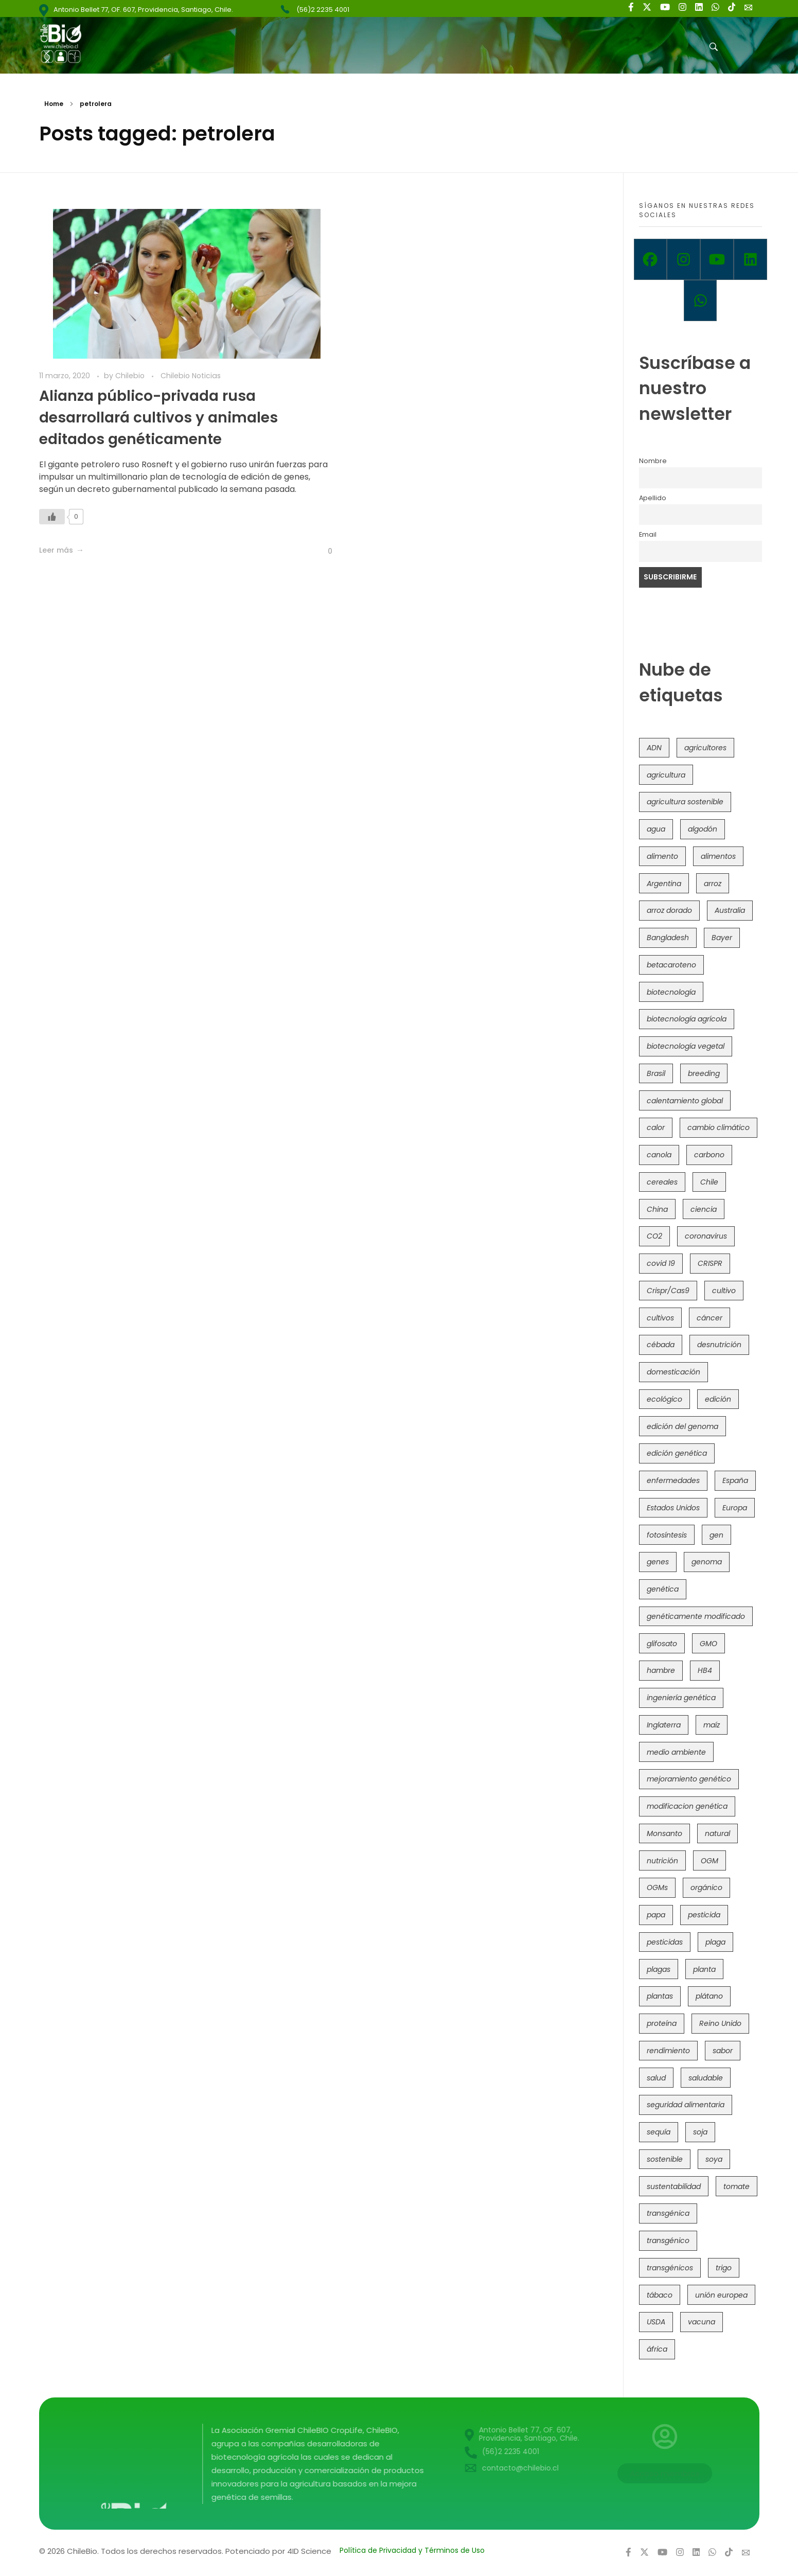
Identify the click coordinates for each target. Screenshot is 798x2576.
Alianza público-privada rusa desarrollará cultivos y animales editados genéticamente (158, 417)
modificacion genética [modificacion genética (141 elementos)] (687, 1806)
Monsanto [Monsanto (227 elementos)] (664, 1833)
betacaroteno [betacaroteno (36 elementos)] (671, 965)
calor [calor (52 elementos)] (656, 1127)
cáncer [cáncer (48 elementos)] (709, 1318)
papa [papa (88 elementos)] (656, 1915)
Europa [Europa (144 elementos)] (734, 1508)
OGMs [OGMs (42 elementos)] (657, 1887)
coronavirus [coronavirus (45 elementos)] (706, 1236)
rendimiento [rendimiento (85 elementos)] (668, 2050)
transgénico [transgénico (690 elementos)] (668, 2240)
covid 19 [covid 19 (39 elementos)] (661, 1263)
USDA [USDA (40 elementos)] (656, 2322)
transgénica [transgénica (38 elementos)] (668, 2213)
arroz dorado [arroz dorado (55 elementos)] (669, 910)
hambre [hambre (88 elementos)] (661, 1670)
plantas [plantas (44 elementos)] (660, 1996)
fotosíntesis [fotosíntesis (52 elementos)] (667, 1535)
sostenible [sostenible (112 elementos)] (665, 2159)
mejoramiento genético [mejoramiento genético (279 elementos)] (689, 1779)
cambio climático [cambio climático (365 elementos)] (718, 1127)
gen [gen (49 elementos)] (716, 1535)
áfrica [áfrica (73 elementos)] (657, 2349)
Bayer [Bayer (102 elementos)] (722, 937)
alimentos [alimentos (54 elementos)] (718, 856)
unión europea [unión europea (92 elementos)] (721, 2295)
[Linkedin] (750, 259)
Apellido (652, 497)
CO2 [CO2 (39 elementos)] (654, 1236)
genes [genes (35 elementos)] (658, 1562)
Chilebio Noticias (191, 375)
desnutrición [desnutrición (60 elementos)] (719, 1344)
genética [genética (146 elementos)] (663, 1589)
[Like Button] (52, 529)
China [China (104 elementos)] (657, 1209)
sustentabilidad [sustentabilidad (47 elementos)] (674, 2186)
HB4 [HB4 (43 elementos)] (705, 1670)
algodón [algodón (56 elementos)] (702, 829)
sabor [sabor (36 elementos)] (723, 2050)
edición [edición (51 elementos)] (718, 1399)
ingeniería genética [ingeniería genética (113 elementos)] (681, 1697)
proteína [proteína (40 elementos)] (662, 2023)
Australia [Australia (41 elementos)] (730, 910)
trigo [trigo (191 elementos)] (724, 2268)
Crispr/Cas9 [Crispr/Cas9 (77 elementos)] (668, 1290)
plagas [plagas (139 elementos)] (658, 1969)
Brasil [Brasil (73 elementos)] (656, 1073)
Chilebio (131, 375)
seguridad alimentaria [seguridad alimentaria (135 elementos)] (685, 2104)
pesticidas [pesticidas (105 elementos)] (665, 1942)
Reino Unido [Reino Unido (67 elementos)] (720, 2023)
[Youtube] (717, 259)
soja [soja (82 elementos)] (700, 2132)
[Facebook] (650, 259)
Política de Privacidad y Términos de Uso (412, 2550)
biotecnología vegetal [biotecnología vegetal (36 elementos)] (685, 1046)
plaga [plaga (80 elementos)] (715, 1942)
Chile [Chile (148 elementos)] (709, 1182)
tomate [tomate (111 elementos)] (736, 2186)
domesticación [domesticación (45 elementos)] (673, 1372)
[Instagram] (683, 259)
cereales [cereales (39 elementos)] (662, 1182)
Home (53, 103)
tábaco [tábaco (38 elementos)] (659, 2295)
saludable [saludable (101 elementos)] (705, 2078)
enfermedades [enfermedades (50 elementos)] (673, 1480)
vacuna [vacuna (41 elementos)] (701, 2322)
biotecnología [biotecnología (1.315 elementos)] (671, 992)
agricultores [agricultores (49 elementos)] (705, 748)
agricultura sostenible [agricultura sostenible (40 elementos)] (685, 802)
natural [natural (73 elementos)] (717, 1833)
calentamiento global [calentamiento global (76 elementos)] (685, 1101)
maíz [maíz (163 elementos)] (711, 1725)
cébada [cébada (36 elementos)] (661, 1344)
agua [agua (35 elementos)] (656, 829)
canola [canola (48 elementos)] (659, 1155)
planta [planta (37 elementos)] (704, 1969)
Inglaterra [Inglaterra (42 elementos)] (664, 1725)
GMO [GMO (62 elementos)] (708, 1643)
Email (648, 534)
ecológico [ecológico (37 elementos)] (664, 1399)
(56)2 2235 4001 (322, 9)
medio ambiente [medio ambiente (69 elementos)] (676, 1752)
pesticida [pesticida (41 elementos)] (704, 1915)
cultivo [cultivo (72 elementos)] (724, 1290)
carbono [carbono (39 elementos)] (709, 1155)
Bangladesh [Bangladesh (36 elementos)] (668, 937)
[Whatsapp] (700, 300)
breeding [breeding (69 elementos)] (704, 1073)
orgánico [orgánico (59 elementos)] (706, 1887)
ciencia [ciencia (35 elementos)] (703, 1209)
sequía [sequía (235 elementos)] (658, 2132)
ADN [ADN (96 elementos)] (654, 748)
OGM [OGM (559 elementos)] (709, 1861)
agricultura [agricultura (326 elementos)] (666, 775)
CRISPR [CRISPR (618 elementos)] (710, 1263)
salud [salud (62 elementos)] (656, 2078)
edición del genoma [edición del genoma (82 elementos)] (682, 1426)
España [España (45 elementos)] (735, 1480)
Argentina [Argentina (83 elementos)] (664, 883)
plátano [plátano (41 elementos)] (709, 1996)
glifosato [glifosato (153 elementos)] (662, 1643)
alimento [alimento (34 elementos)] (662, 856)
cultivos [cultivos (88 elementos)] (660, 1318)
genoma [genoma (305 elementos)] (706, 1562)
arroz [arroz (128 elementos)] (712, 883)
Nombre (653, 460)
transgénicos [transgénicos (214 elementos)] (670, 2268)
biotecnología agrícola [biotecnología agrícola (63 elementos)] (686, 1019)
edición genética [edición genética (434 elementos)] (677, 1453)
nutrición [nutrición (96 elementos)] (662, 1861)
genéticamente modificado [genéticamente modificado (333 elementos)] (696, 1616)
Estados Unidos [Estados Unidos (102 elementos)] (673, 1508)
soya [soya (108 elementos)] (713, 2159)
